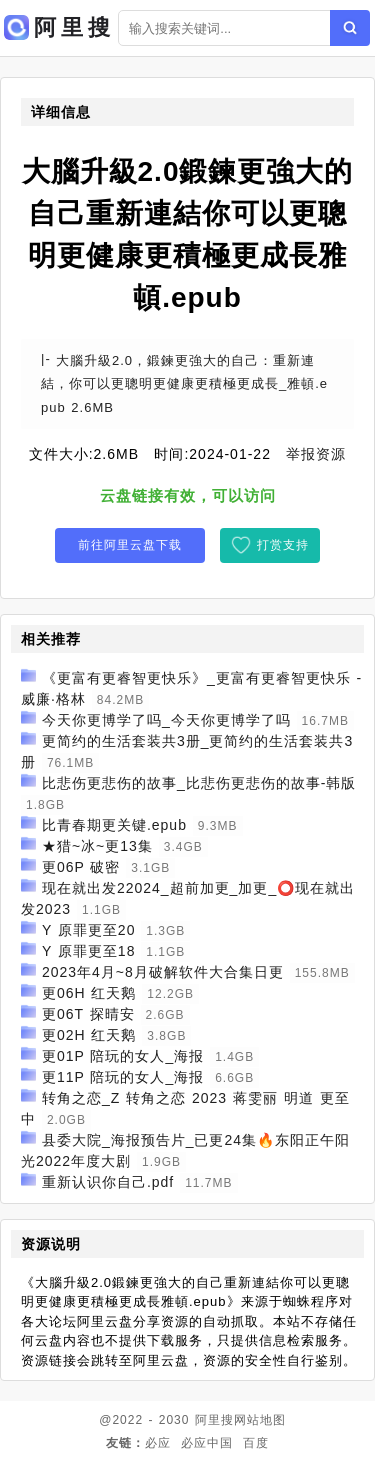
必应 (158, 1443)
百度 (256, 1443)
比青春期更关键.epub (114, 825)
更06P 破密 (81, 867)
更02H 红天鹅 (89, 1035)
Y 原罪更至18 (89, 951)
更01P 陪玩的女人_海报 (123, 1056)
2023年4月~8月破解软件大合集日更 (163, 972)
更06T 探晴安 (88, 1014)
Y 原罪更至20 (89, 930)
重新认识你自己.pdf (108, 1182)
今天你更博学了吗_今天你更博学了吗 (166, 720)
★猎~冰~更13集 (97, 846)
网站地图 (260, 1420)
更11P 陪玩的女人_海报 (123, 1077)
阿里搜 (214, 1420)
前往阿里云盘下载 (130, 545)
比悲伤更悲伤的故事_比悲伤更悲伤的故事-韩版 (199, 783)
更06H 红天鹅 (89, 993)
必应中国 (207, 1443)
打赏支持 (283, 545)
